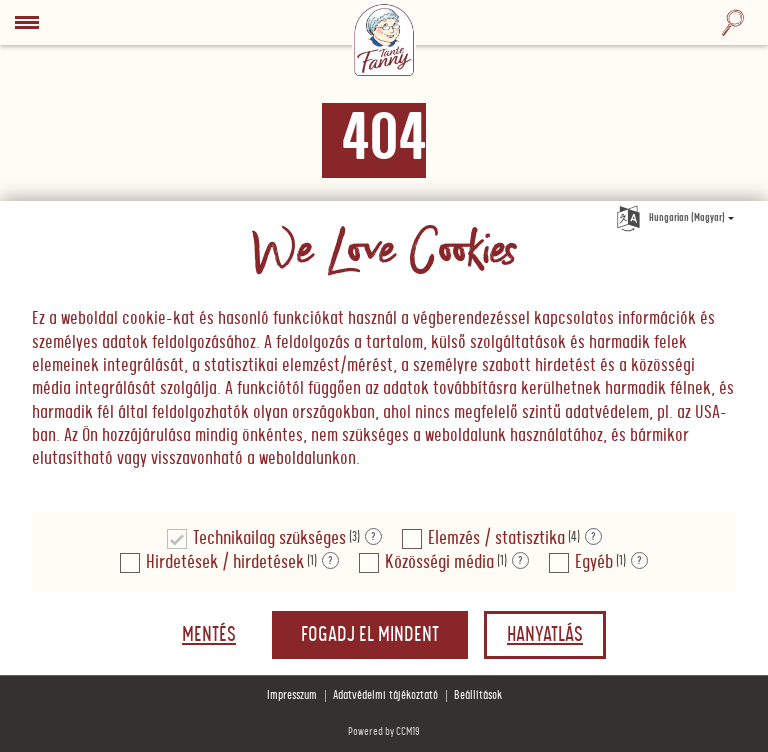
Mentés (209, 635)
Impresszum (292, 695)
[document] (384, 356)
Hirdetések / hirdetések (225, 562)
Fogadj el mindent (370, 635)
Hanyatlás (545, 635)
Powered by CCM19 (384, 731)
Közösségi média (439, 562)
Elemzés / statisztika (496, 538)
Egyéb (594, 562)
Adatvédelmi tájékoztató (385, 695)
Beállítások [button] (478, 695)
